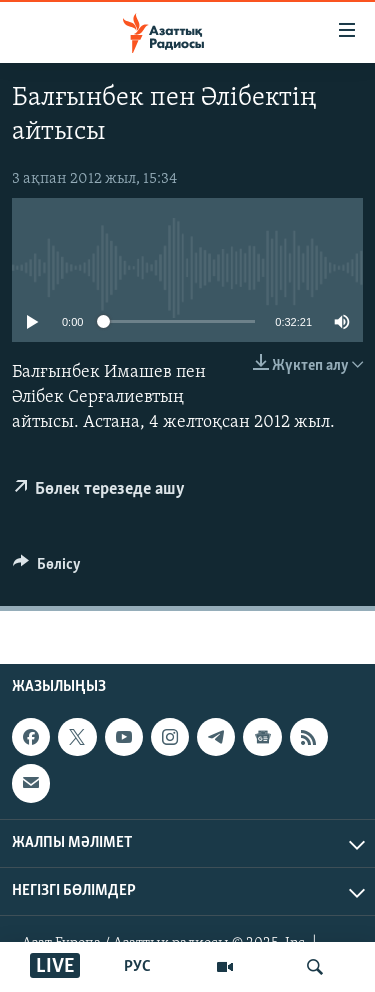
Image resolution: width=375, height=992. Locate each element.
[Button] (47, 569)
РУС (137, 967)
